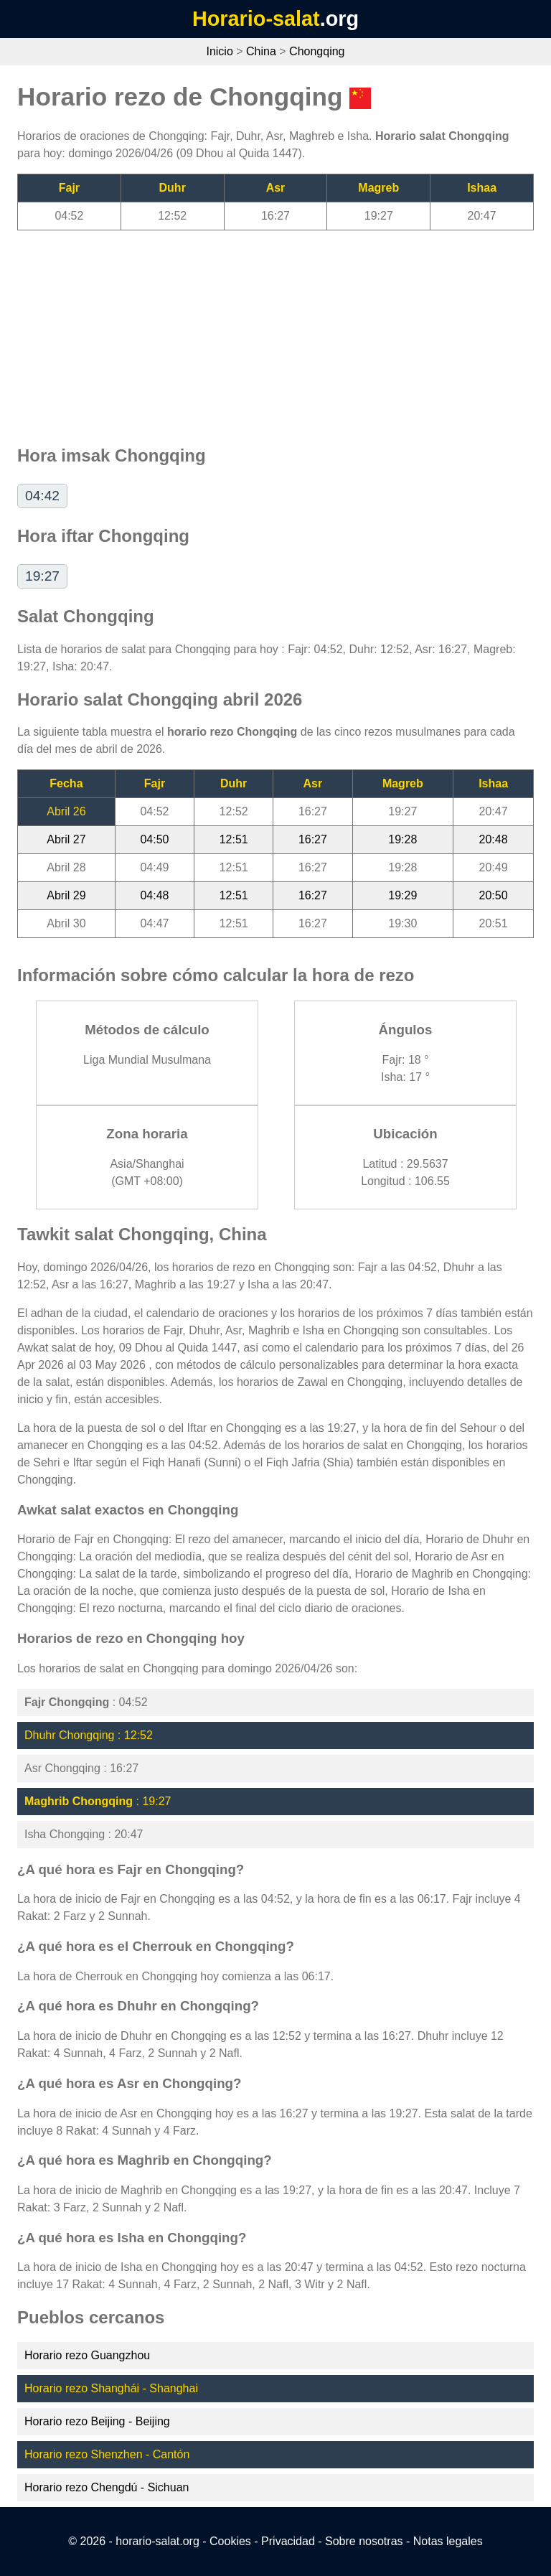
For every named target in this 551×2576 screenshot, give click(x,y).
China (261, 51)
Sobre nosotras (364, 2541)
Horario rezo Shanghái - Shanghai (111, 2388)
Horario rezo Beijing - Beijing (97, 2421)
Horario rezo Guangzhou (87, 2355)
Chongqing (316, 51)
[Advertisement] (275, 330)
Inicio (219, 51)
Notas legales (448, 2541)
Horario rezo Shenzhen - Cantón (106, 2454)
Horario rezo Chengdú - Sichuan (106, 2487)
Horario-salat (256, 18)
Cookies (230, 2541)
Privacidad (288, 2541)
